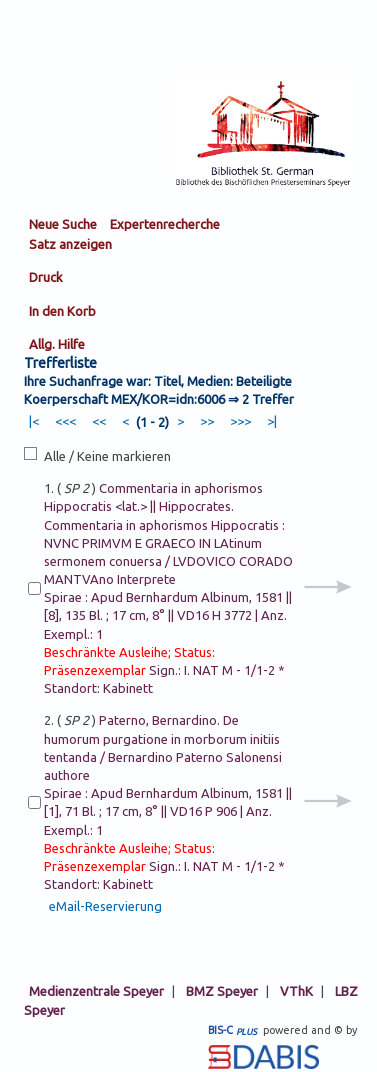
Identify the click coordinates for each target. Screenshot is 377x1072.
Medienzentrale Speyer (96, 991)
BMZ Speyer (222, 991)
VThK (296, 991)
